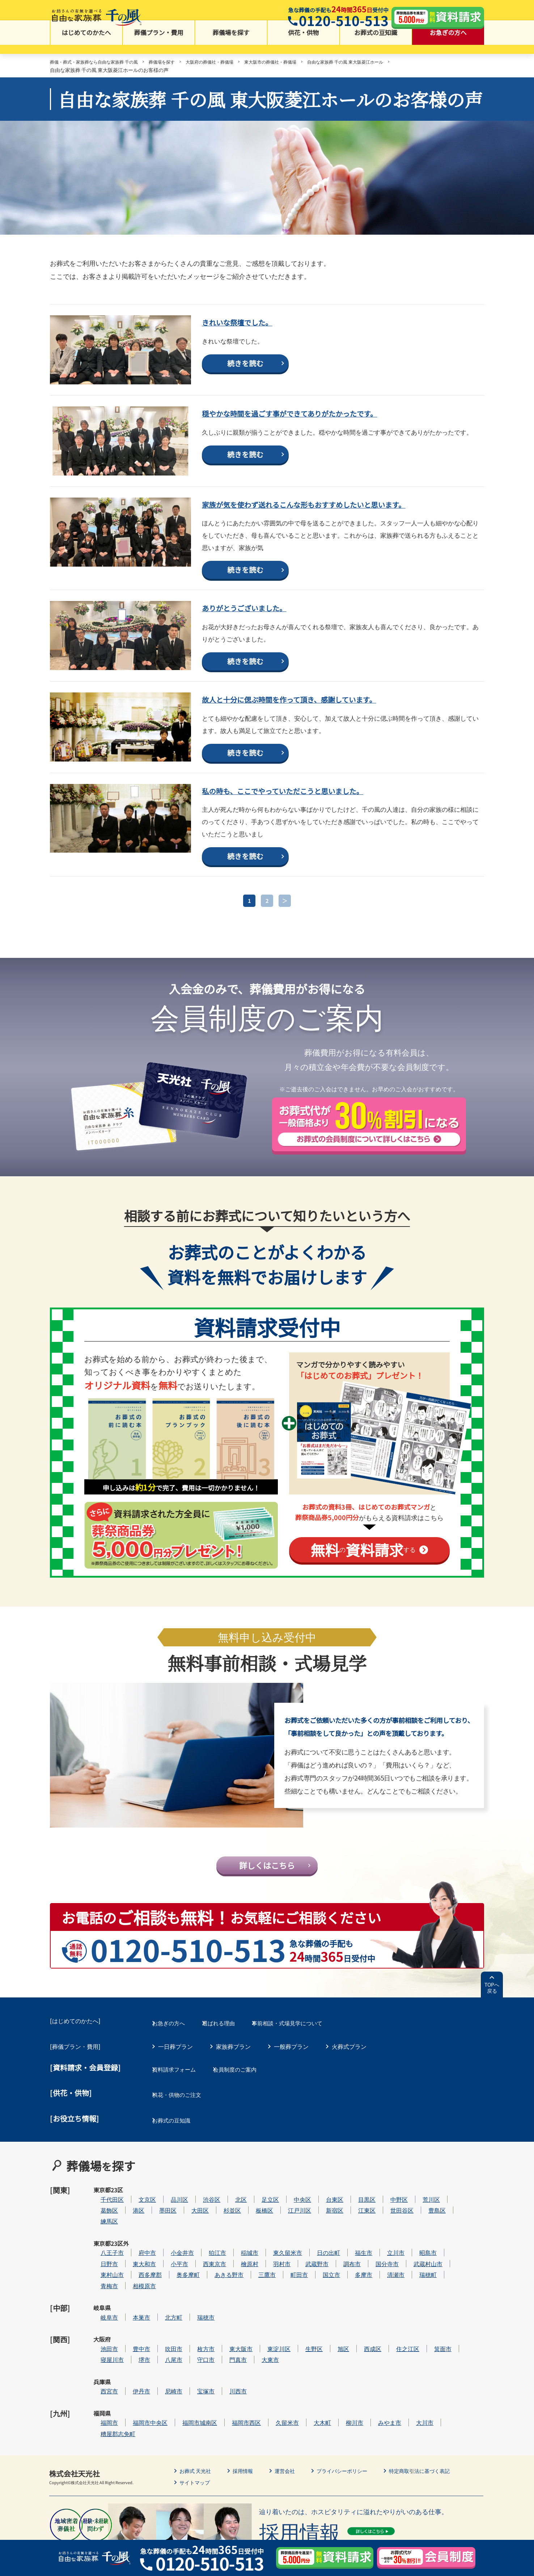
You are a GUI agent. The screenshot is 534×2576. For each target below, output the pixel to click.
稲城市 (271, 2268)
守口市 (227, 2356)
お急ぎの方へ (448, 43)
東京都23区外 (102, 2273)
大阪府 (102, 2345)
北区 (262, 2224)
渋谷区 (233, 2224)
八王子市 (133, 2268)
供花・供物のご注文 (184, 2136)
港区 (160, 2235)
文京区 (169, 2224)
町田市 (321, 2290)
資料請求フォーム (181, 2115)
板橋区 (286, 2235)
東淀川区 (300, 2345)
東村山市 (133, 2290)
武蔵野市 (338, 2279)
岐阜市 (131, 2323)
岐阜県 (102, 2323)
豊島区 (458, 2235)
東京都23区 (102, 2229)
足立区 (292, 2224)
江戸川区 (321, 2235)
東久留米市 (309, 2268)
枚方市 (227, 2345)
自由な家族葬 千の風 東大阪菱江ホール (387, 63)
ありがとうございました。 (262, 642)
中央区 (324, 2224)
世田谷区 (423, 2235)
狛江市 (239, 2268)
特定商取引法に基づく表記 (441, 2447)
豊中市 (163, 2345)
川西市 (259, 2378)
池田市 (131, 2345)
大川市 (446, 2399)
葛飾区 (131, 2235)
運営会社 (293, 2447)
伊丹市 (163, 2378)
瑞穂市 (227, 2323)
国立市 (353, 2290)
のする (363, 1586)
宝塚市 (227, 2378)
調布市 (373, 2279)
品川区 (201, 2224)
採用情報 (248, 2447)
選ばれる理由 (233, 2074)
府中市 (169, 2268)
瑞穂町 (449, 2290)
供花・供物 (303, 43)
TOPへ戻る (491, 2041)
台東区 (356, 2224)
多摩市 (385, 2290)
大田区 (221, 2235)
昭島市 (449, 2268)
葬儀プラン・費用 (158, 43)
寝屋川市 (133, 2356)
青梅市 (131, 2301)
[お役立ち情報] (74, 2158)
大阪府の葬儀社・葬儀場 (232, 63)
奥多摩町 (209, 2290)
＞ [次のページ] (285, 937)
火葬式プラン (349, 2094)
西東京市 (236, 2279)
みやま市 (411, 2399)
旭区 (365, 2345)
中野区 (420, 2224)
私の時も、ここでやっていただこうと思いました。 (318, 825)
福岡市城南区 (221, 2399)
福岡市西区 (268, 2399)
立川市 (417, 2268)
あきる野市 (250, 2290)
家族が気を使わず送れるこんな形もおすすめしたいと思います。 (338, 532)
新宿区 (356, 2235)
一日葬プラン (175, 2094)
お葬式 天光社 (197, 2447)
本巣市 (163, 2323)
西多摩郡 (171, 2290)
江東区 (388, 2235)
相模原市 (166, 2301)
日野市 (131, 2279)
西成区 (394, 2345)
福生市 (385, 2268)
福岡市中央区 (171, 2399)
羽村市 (303, 2279)
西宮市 (131, 2378)
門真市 (259, 2356)
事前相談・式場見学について (311, 2074)
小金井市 (204, 2268)
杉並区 (254, 2235)
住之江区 (429, 2345)
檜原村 (271, 2279)
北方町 (195, 2323)
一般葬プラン (291, 2094)
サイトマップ (196, 2459)
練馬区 (131, 2246)
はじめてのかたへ (86, 43)
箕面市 (464, 2345)
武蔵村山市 (449, 2279)
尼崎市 (195, 2378)
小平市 (201, 2279)
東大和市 (166, 2279)
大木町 (344, 2399)
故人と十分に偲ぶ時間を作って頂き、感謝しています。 (327, 733)
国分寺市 (408, 2279)
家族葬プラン (233, 2094)
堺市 (166, 2356)
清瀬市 (417, 2290)
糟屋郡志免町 (139, 2410)
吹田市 (195, 2345)
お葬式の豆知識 (375, 43)
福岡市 (131, 2399)
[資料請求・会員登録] (85, 2116)
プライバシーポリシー (356, 2447)
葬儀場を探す (231, 43)
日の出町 (350, 2268)
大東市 (292, 2356)
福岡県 (102, 2400)
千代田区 (133, 2224)
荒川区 (453, 2224)
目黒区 (388, 2224)
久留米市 (309, 2399)
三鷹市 (288, 2290)
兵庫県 (102, 2378)
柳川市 (376, 2399)
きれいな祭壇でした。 (252, 344)
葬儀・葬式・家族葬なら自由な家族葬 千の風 (101, 63)
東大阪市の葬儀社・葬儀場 (301, 63)
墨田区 (189, 2235)
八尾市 (195, 2356)
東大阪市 (262, 2345)
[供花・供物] (71, 2137)
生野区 (335, 2345)
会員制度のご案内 (251, 2115)
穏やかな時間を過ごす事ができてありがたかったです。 (328, 435)
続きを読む (245, 386)
